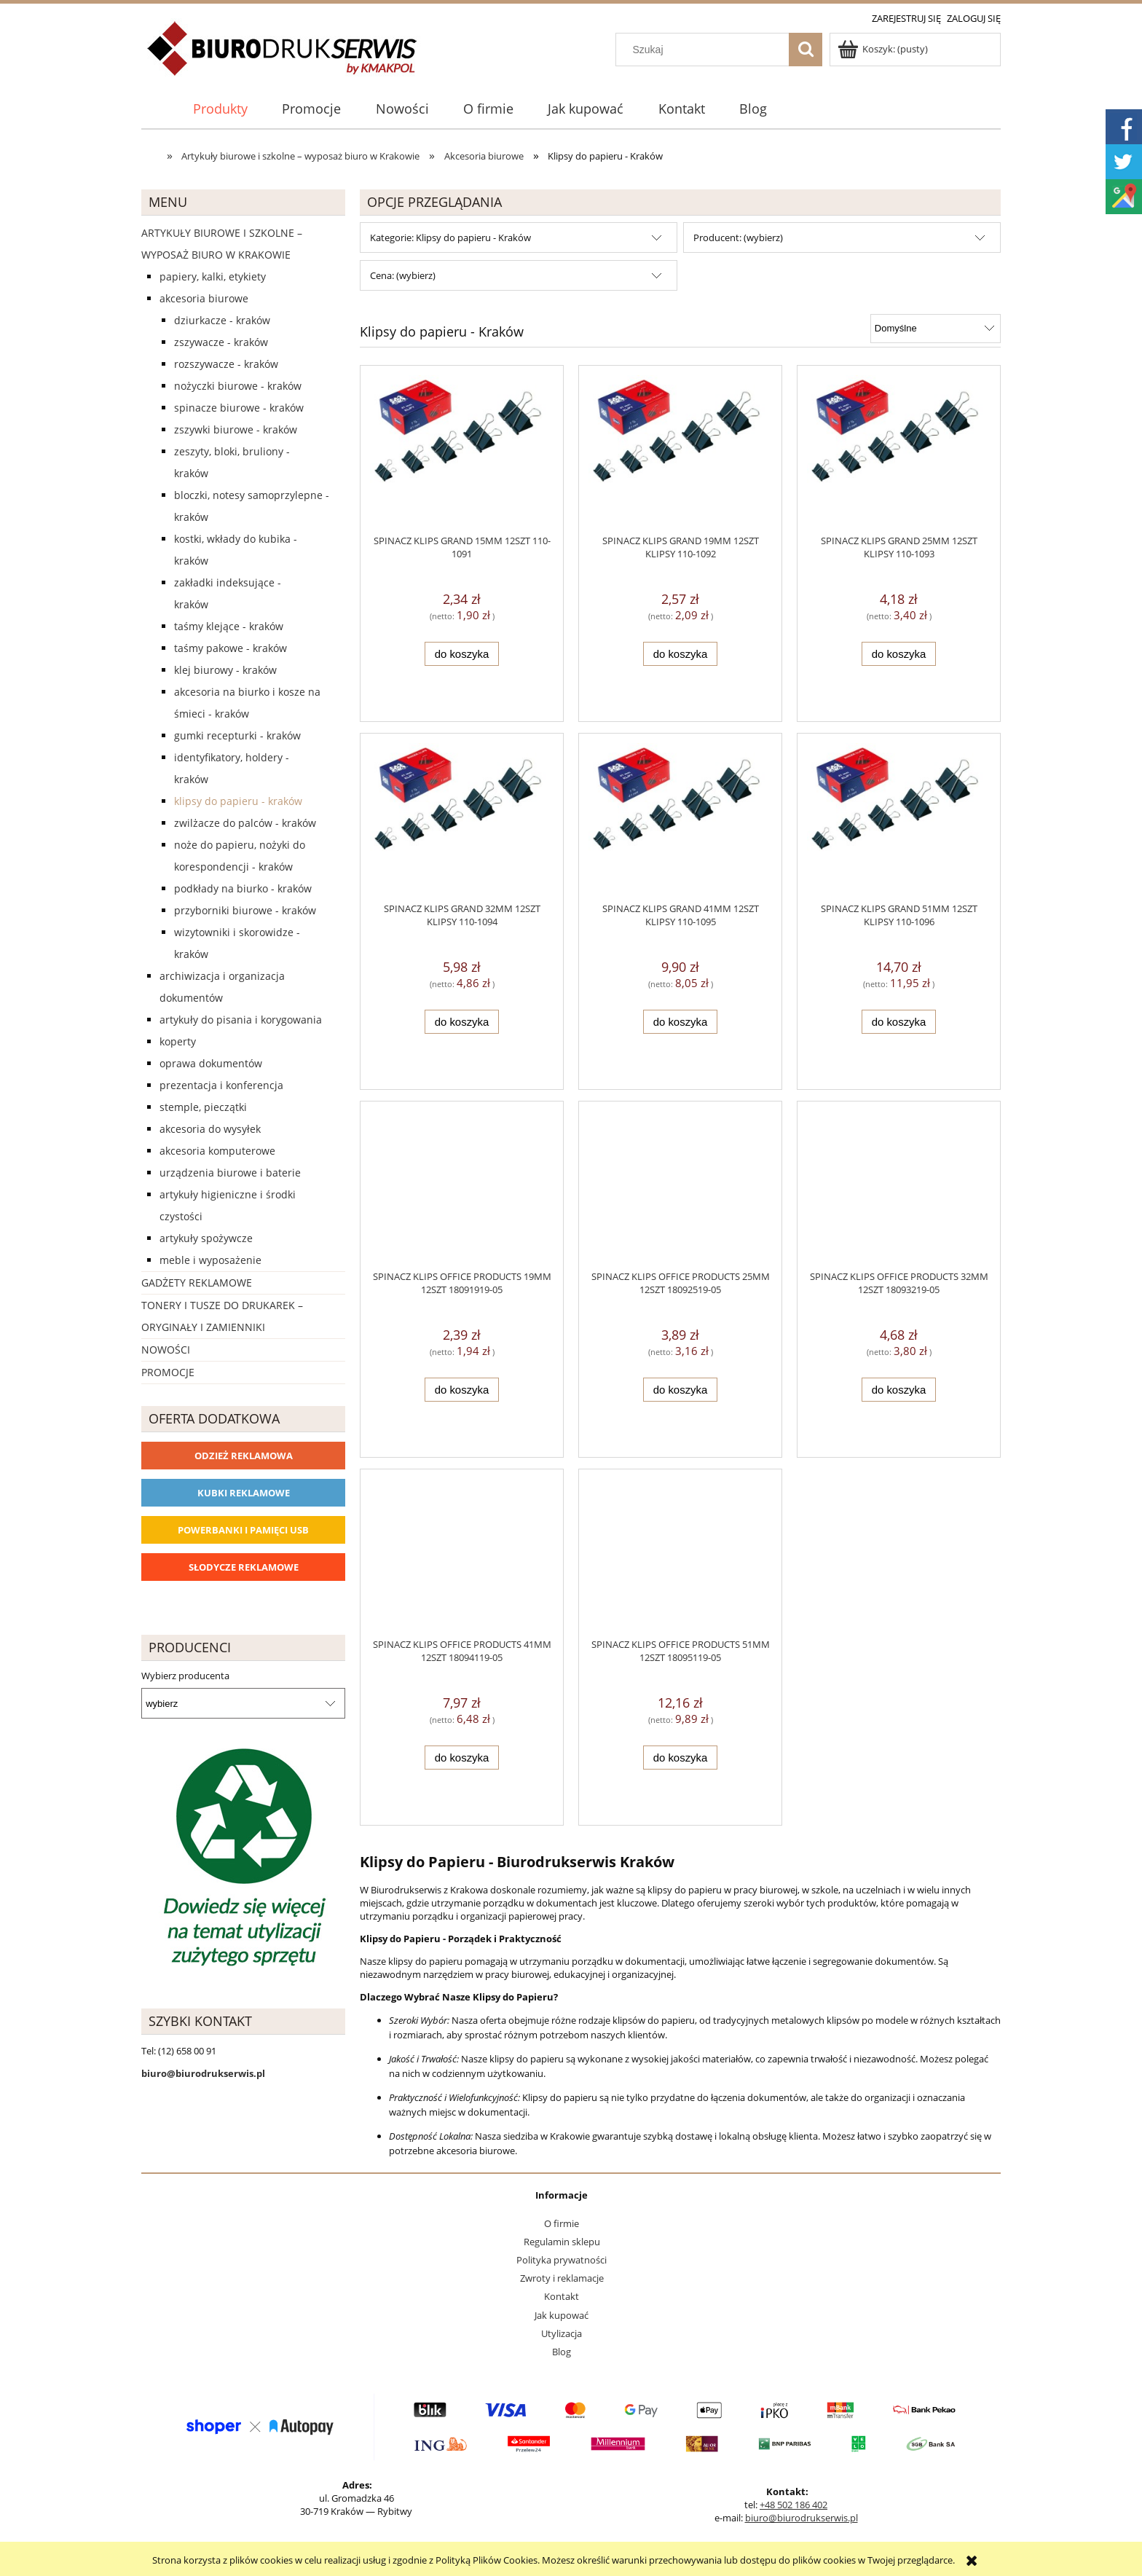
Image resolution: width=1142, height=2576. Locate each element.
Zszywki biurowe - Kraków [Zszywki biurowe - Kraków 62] (235, 429)
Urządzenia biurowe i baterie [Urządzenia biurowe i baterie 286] (230, 1172)
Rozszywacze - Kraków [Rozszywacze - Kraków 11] (226, 364)
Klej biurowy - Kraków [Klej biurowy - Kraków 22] (225, 670)
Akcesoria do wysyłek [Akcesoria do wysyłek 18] (210, 1129)
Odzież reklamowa (243, 1455)
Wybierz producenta (185, 1675)
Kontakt (561, 2296)
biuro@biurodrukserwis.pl (801, 2517)
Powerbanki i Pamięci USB (243, 1529)
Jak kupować (561, 2315)
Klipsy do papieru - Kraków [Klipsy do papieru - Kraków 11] (238, 801)
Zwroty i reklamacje (562, 2278)
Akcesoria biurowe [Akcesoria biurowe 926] (204, 298)
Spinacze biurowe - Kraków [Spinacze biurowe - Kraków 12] (239, 408)
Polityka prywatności (561, 2259)
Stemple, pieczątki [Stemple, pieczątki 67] (203, 1107)
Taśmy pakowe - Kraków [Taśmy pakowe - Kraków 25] (230, 648)
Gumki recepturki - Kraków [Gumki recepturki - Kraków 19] (237, 735)
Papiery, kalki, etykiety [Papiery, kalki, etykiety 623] (213, 276)
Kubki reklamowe (243, 1492)
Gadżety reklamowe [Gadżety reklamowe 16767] (196, 1282)
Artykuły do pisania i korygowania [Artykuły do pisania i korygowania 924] (241, 1019)
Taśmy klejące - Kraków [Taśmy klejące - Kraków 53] (228, 626)
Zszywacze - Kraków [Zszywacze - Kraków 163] (221, 342)
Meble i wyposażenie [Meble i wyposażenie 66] (210, 1260)
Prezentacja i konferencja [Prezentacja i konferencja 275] (221, 1085)
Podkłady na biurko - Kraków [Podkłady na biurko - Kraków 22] (243, 888)
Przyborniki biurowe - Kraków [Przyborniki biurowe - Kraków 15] (245, 910)
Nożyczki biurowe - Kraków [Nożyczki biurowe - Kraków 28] (238, 386)
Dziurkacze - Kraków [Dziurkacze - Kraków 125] (222, 320)
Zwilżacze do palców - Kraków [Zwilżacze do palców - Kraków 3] (245, 823)
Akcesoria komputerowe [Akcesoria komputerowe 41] (217, 1151)
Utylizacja (561, 2333)
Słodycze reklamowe (244, 1567)
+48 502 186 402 (793, 2504)
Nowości (165, 1349)
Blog (561, 2351)
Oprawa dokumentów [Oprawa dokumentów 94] (211, 1063)
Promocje (167, 1372)
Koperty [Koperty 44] (178, 1041)
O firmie (561, 2223)
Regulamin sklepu (562, 2241)
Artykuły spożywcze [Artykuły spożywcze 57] (206, 1238)
